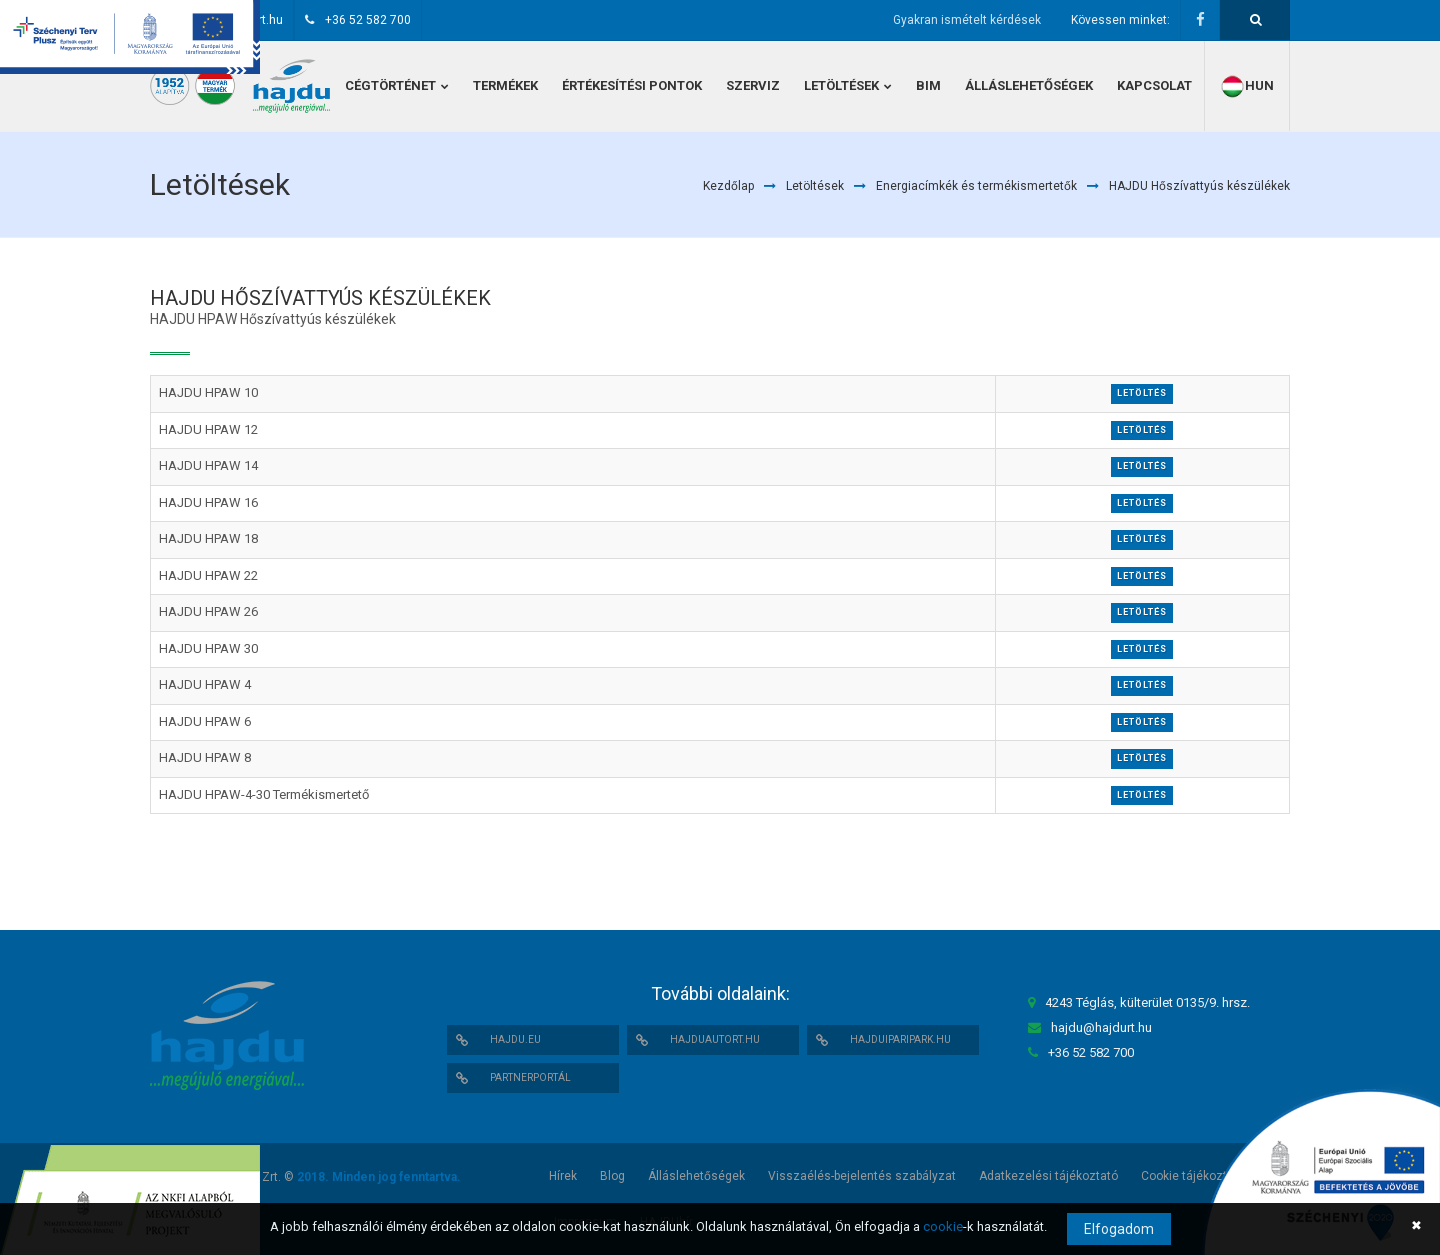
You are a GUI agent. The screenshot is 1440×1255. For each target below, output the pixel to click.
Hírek (563, 1176)
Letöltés (1142, 393)
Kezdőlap (728, 186)
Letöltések (815, 186)
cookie (943, 1226)
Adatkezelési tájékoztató (1048, 1176)
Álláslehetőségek (696, 1176)
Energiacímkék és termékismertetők (976, 186)
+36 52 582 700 (368, 20)
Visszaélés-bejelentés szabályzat (862, 1176)
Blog (612, 1176)
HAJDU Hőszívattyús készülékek (1199, 186)
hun (1247, 86)
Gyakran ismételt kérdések (967, 20)
